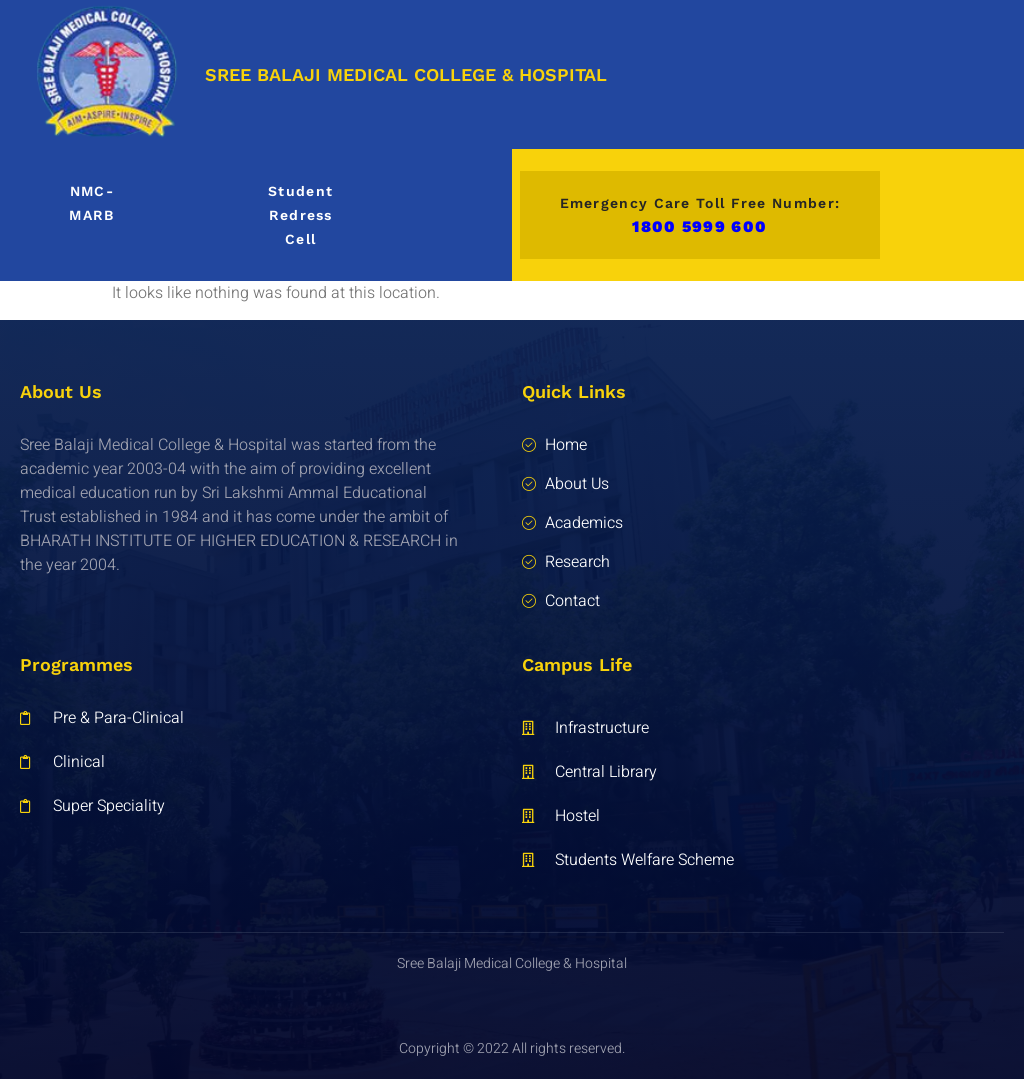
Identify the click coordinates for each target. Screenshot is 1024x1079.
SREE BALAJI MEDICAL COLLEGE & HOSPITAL (406, 74)
